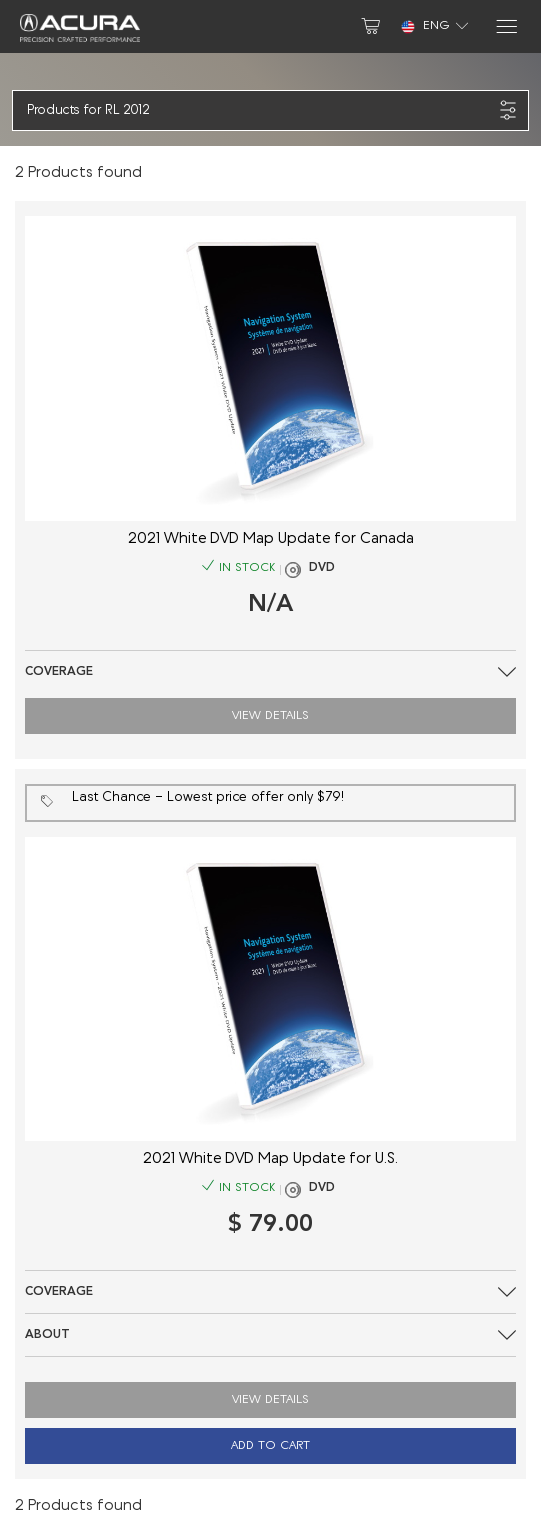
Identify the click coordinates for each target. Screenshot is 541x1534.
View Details (270, 716)
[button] (260, 110)
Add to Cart (270, 1446)
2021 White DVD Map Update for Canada (271, 539)
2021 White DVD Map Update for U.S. (270, 1159)
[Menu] (505, 26)
